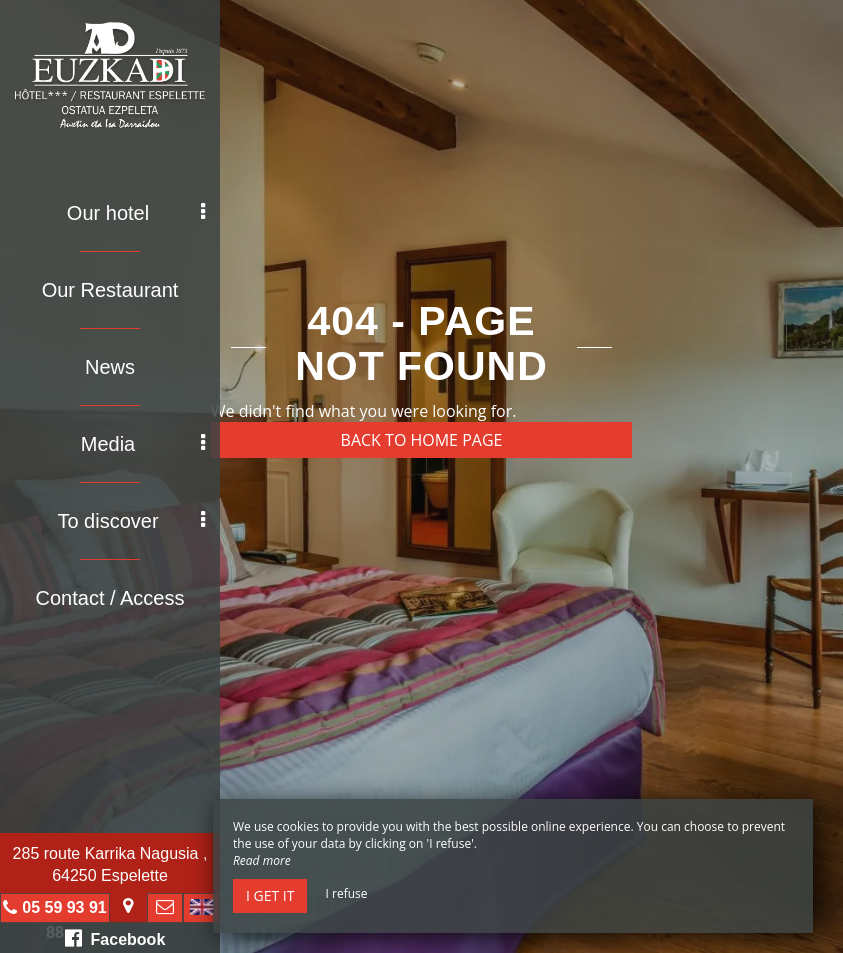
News (110, 367)
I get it (270, 895)
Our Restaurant (110, 290)
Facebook (115, 938)
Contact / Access (110, 598)
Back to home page (422, 440)
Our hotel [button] (136, 213)
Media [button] (143, 444)
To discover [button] (131, 521)
